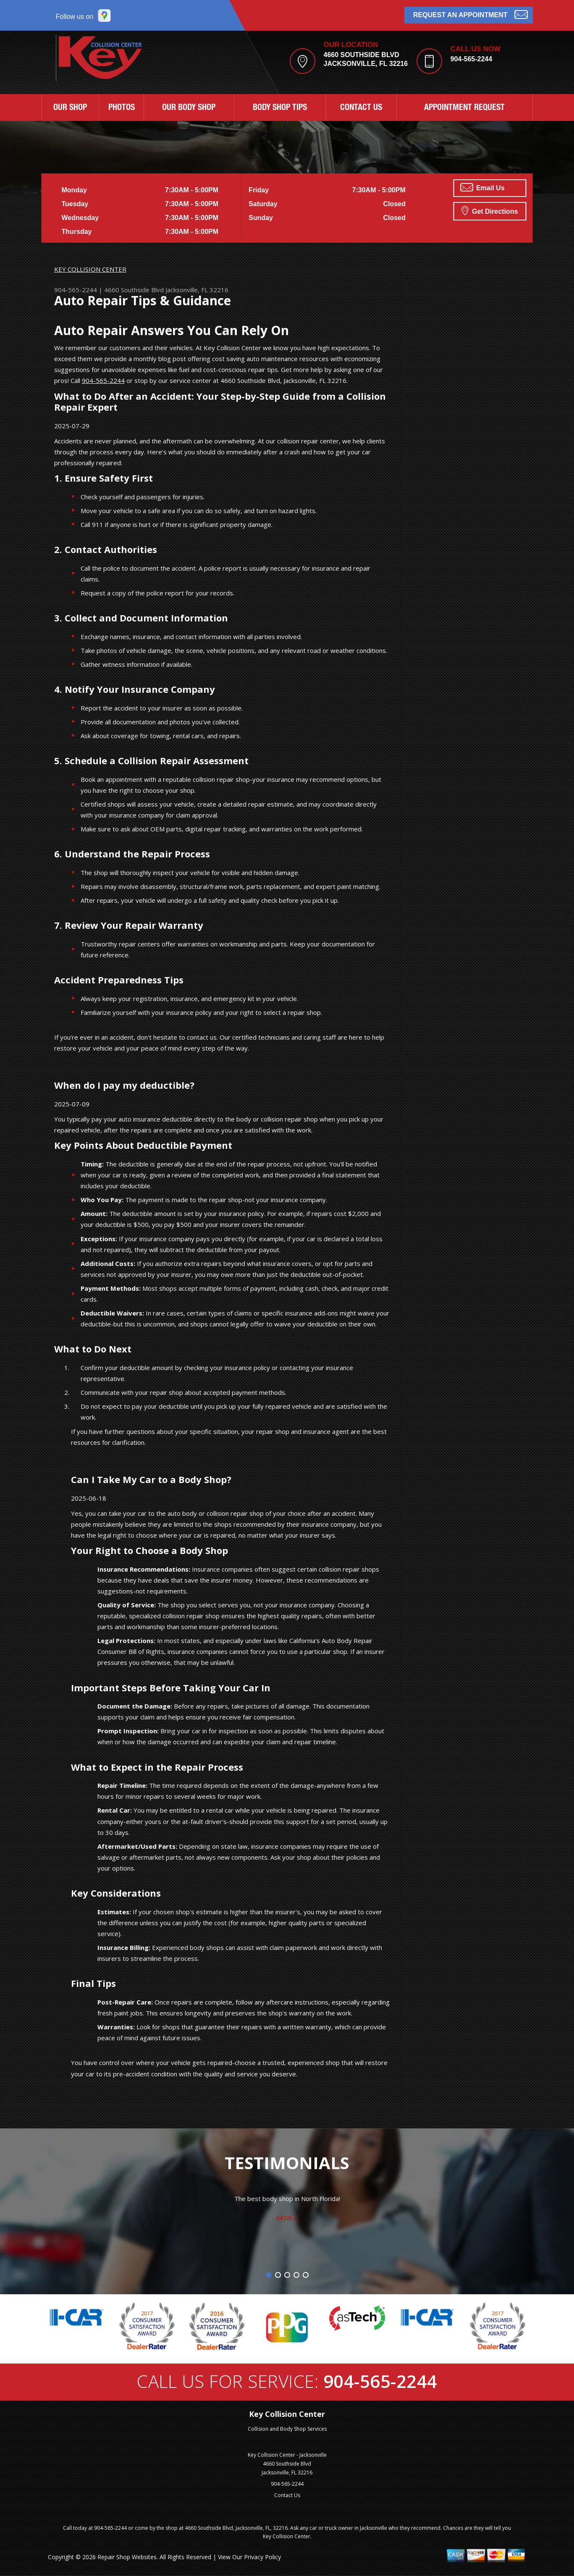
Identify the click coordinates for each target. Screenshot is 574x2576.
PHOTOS (121, 108)
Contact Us (287, 2495)
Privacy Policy (262, 2557)
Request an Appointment (470, 14)
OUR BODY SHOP (188, 108)
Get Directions (489, 210)
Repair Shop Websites (127, 2557)
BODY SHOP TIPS (280, 108)
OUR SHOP (70, 108)
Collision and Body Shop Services (287, 2428)
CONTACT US (361, 108)
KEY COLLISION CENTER (90, 269)
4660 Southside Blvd (134, 290)
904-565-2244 (472, 59)
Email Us (482, 187)
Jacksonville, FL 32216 (196, 290)
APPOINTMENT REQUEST (464, 108)
